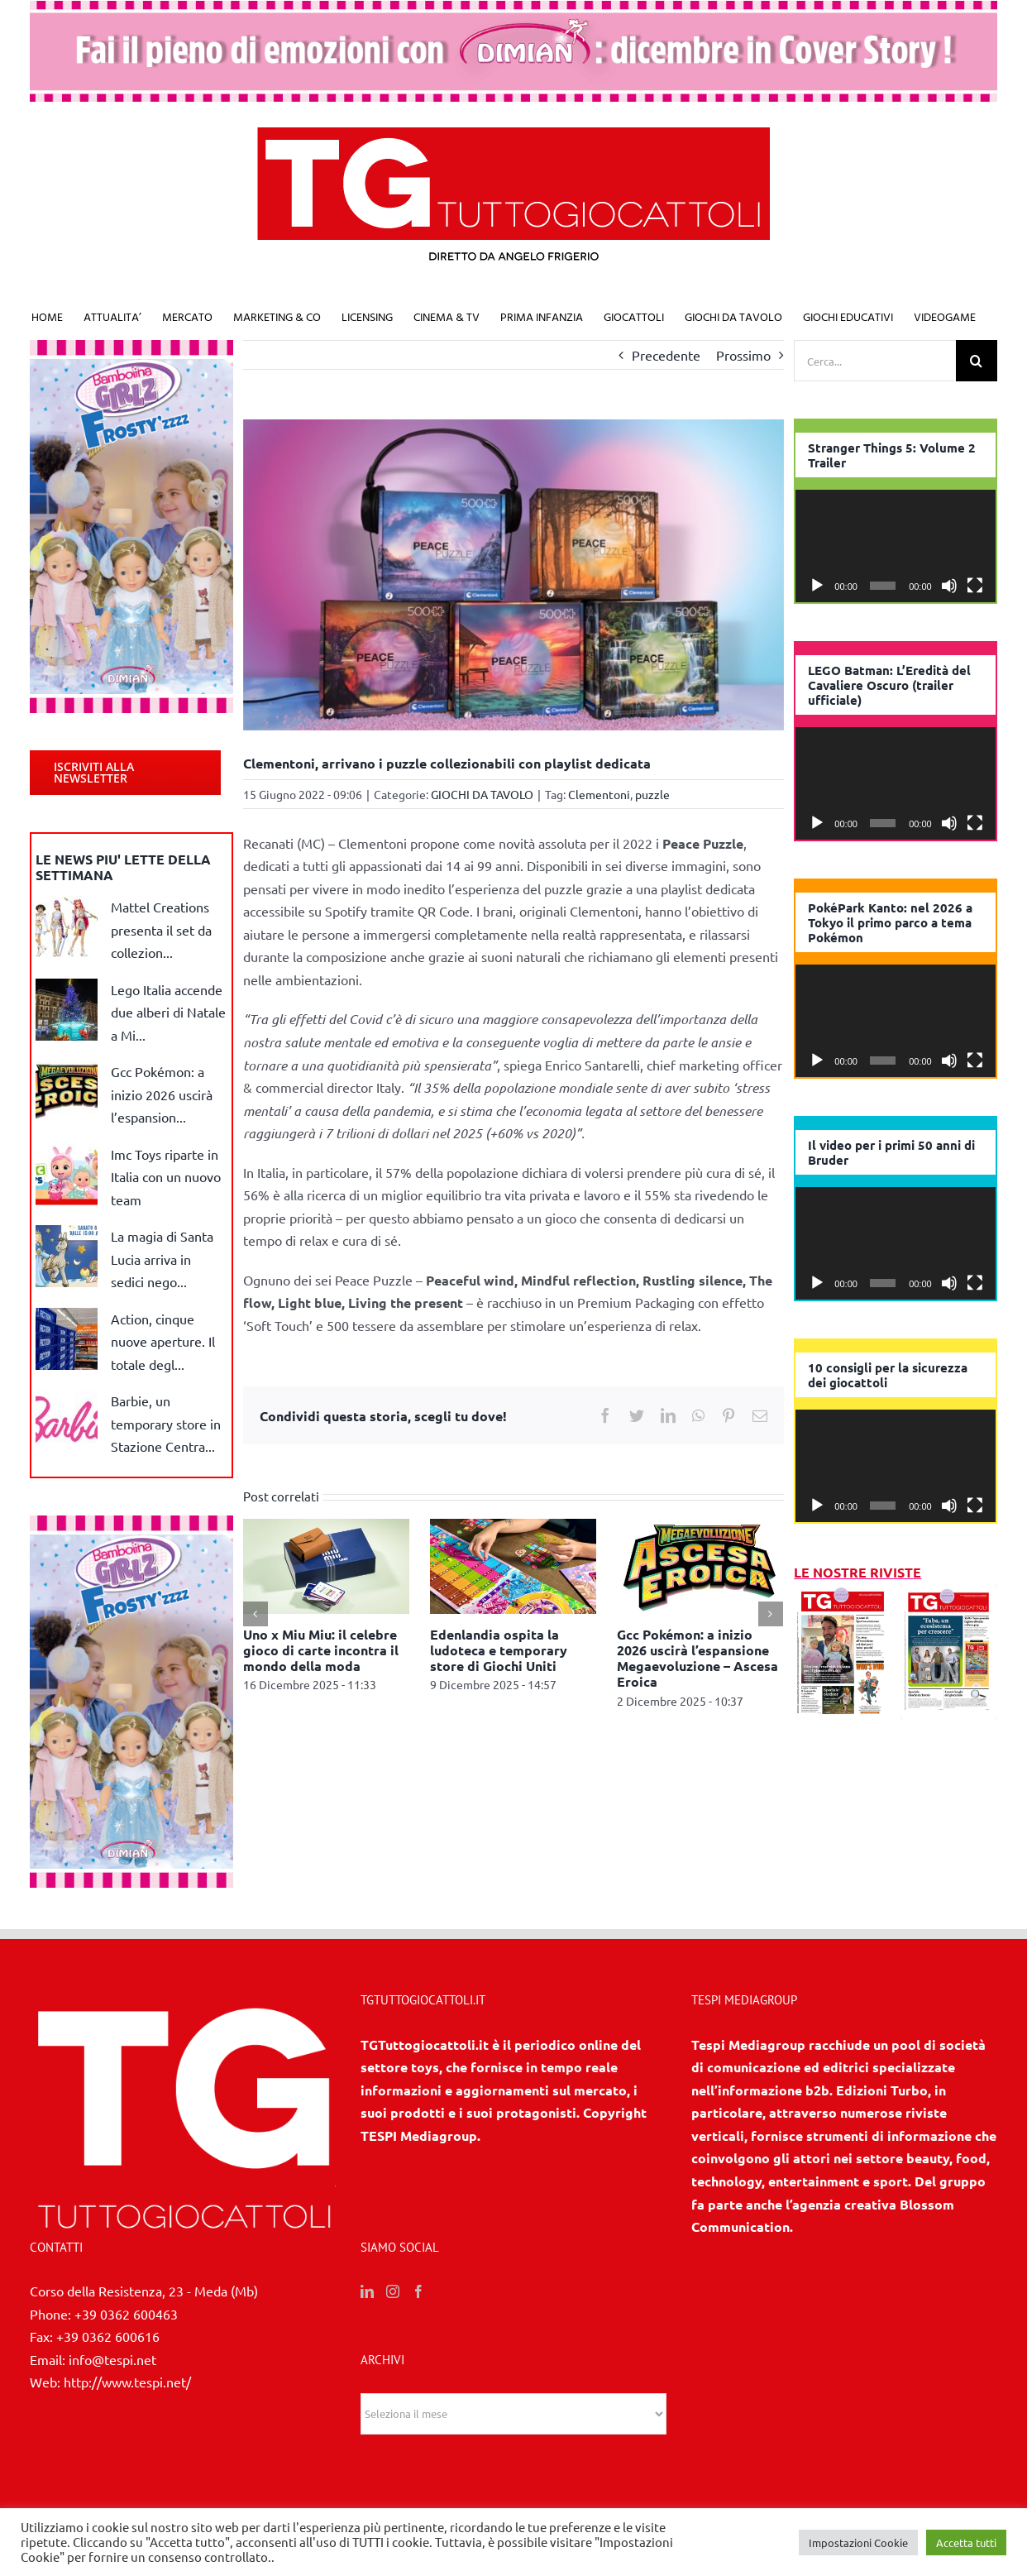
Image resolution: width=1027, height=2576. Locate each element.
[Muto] (949, 585)
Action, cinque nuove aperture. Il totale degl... (163, 1341)
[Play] (817, 585)
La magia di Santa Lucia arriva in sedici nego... (162, 1259)
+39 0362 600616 (108, 2336)
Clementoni (599, 794)
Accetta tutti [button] (966, 2542)
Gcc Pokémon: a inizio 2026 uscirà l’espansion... (162, 1094)
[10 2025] (948, 1595)
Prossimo (743, 355)
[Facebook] (418, 2291)
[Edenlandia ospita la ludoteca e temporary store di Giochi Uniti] (513, 1563)
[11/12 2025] (842, 1595)
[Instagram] (392, 2291)
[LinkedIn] (367, 2291)
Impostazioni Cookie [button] (858, 2542)
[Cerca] (976, 360)
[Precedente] (255, 1614)
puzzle (652, 794)
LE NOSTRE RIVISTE (857, 1572)
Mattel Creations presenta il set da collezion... (161, 929)
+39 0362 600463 (126, 2313)
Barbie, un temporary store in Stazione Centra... (166, 1423)
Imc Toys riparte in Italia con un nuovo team (166, 1177)
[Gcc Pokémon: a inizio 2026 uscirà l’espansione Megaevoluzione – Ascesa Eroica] (700, 1563)
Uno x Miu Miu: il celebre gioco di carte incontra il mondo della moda (321, 1650)
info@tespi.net (112, 2359)
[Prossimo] (770, 1614)
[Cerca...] (875, 360)
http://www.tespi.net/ (127, 2381)
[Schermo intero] (975, 585)
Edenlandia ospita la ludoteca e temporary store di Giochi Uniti (498, 1650)
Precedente (666, 355)
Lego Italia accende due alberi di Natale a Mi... (168, 1012)
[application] (895, 546)
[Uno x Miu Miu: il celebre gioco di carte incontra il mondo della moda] (326, 1563)
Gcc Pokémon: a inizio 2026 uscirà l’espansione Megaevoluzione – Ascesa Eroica (697, 1658)
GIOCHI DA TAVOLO (482, 794)
